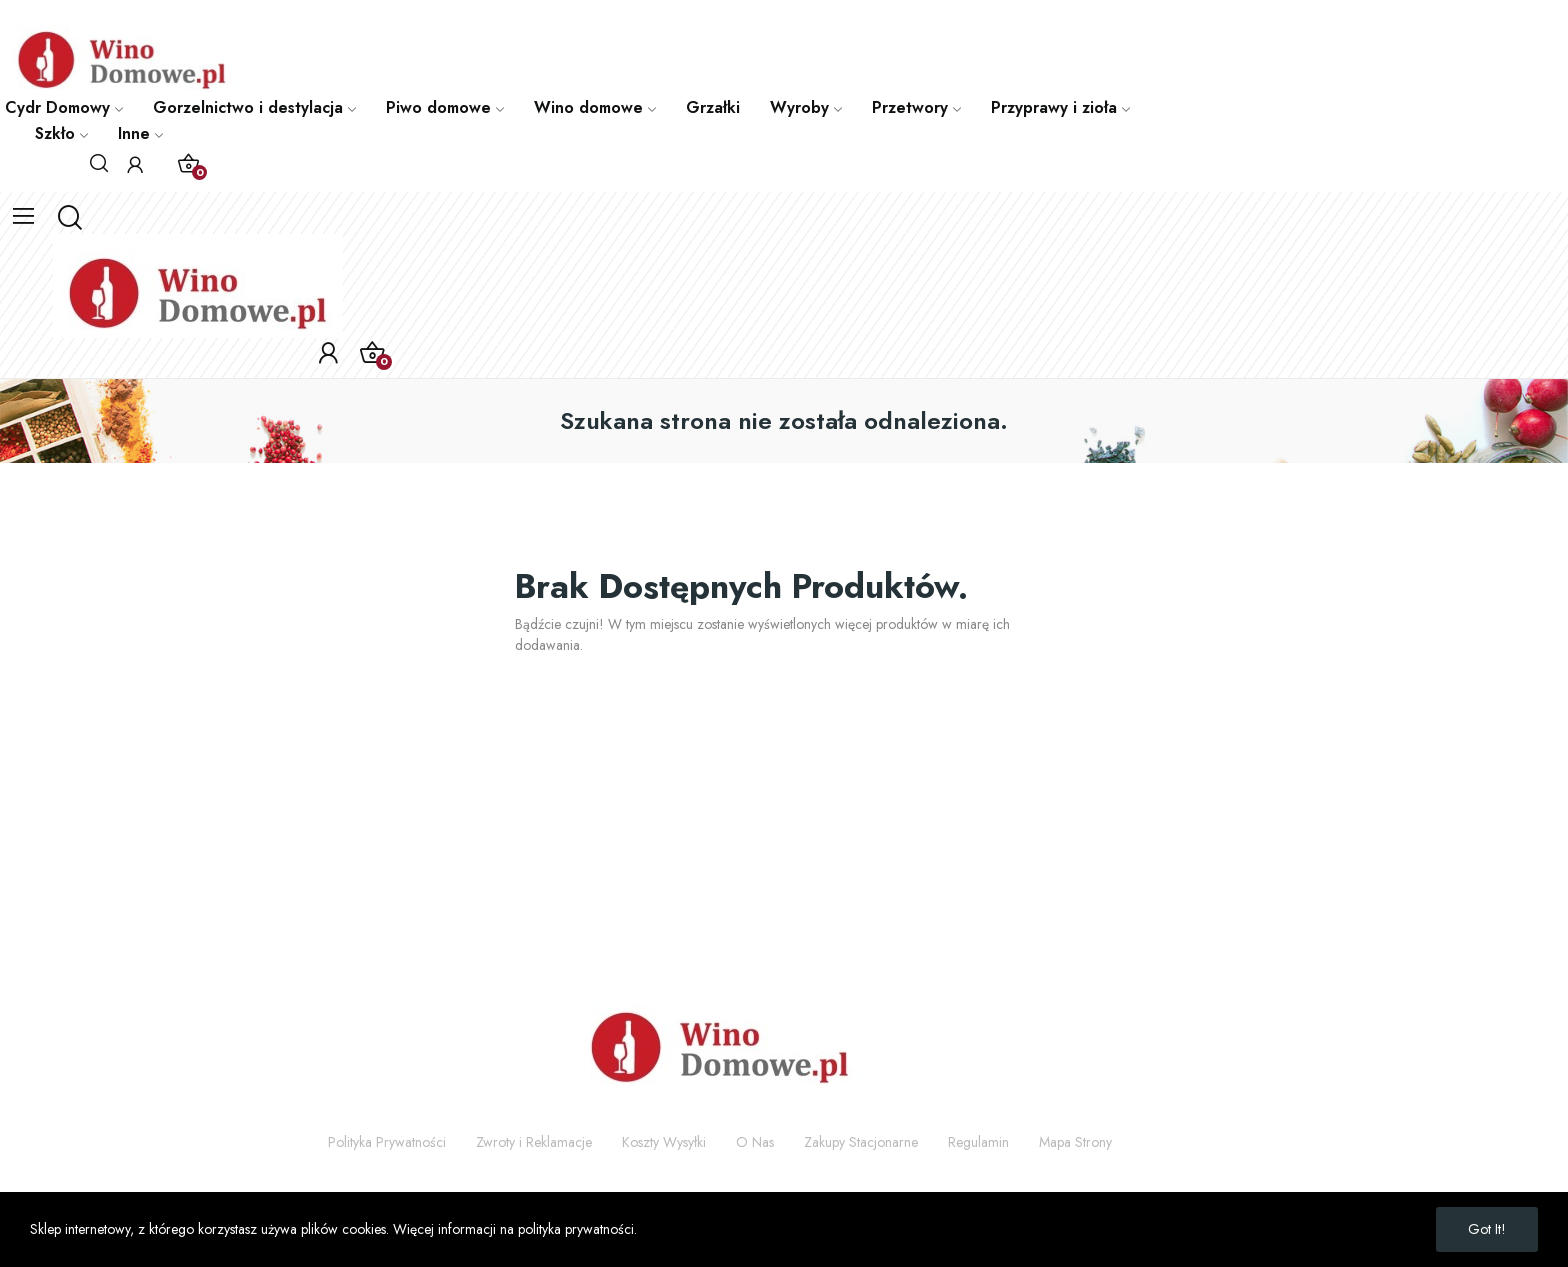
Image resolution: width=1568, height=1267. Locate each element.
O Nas (755, 1142)
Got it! (1487, 1229)
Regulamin (978, 1142)
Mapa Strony (1075, 1142)
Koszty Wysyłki (664, 1142)
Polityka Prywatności (387, 1142)
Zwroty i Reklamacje (534, 1142)
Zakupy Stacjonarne (861, 1142)
